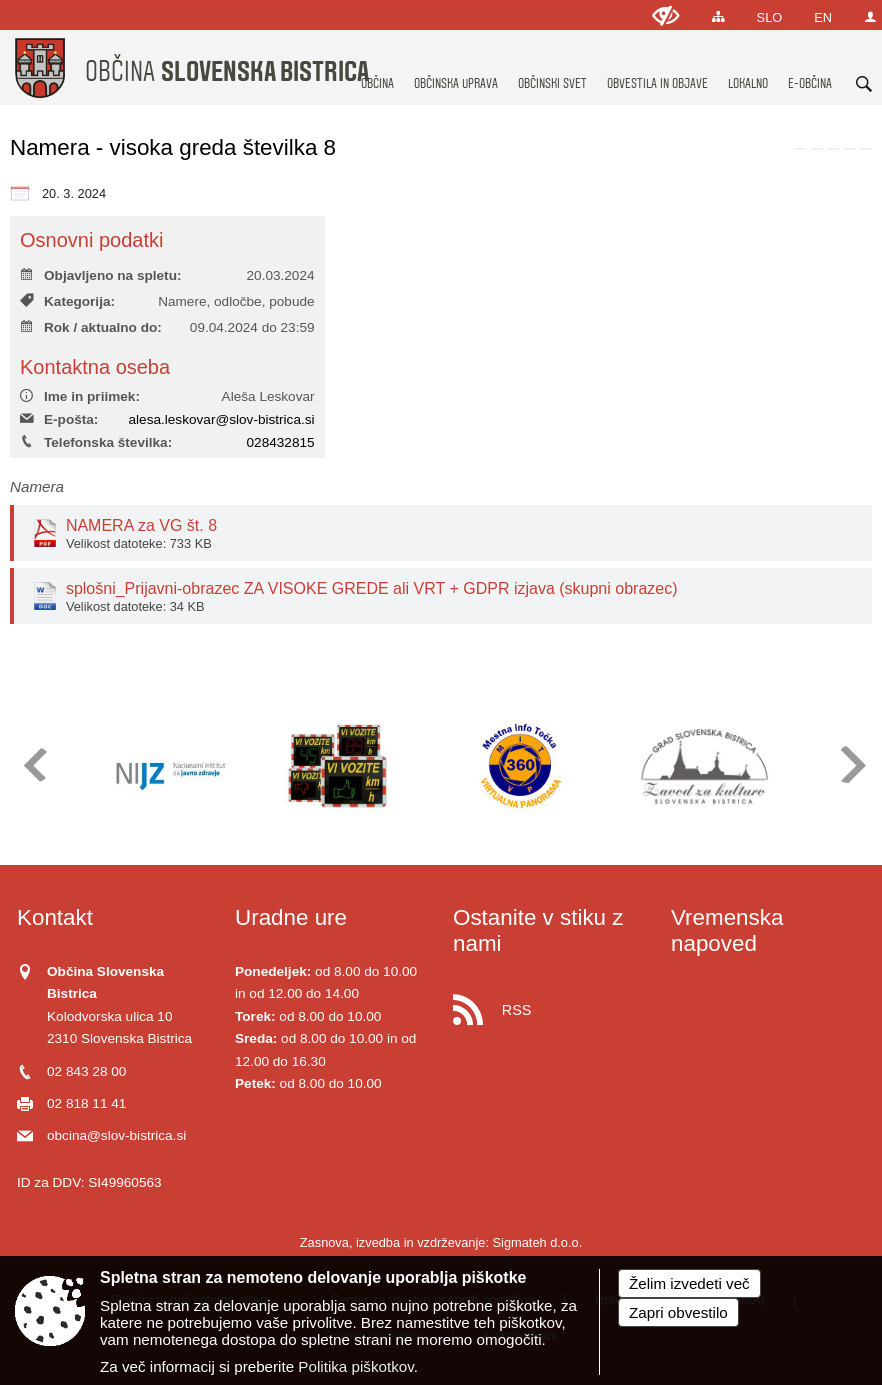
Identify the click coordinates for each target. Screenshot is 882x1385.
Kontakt (55, 917)
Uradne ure (291, 917)
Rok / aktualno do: (91, 327)
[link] (800, 149)
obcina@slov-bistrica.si (116, 1135)
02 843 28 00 (86, 1071)
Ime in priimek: (80, 396)
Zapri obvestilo (678, 1312)
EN (823, 17)
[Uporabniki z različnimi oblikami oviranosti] (666, 15)
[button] (33, 764)
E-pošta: (59, 419)
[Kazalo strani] (718, 16)
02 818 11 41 (86, 1103)
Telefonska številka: (96, 442)
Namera (37, 486)
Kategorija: (67, 301)
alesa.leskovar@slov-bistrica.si (222, 419)
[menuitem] (377, 64)
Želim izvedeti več (689, 1283)
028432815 (281, 442)
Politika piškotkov (355, 1366)
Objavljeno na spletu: (100, 275)
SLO (770, 17)
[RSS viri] (550, 1004)
